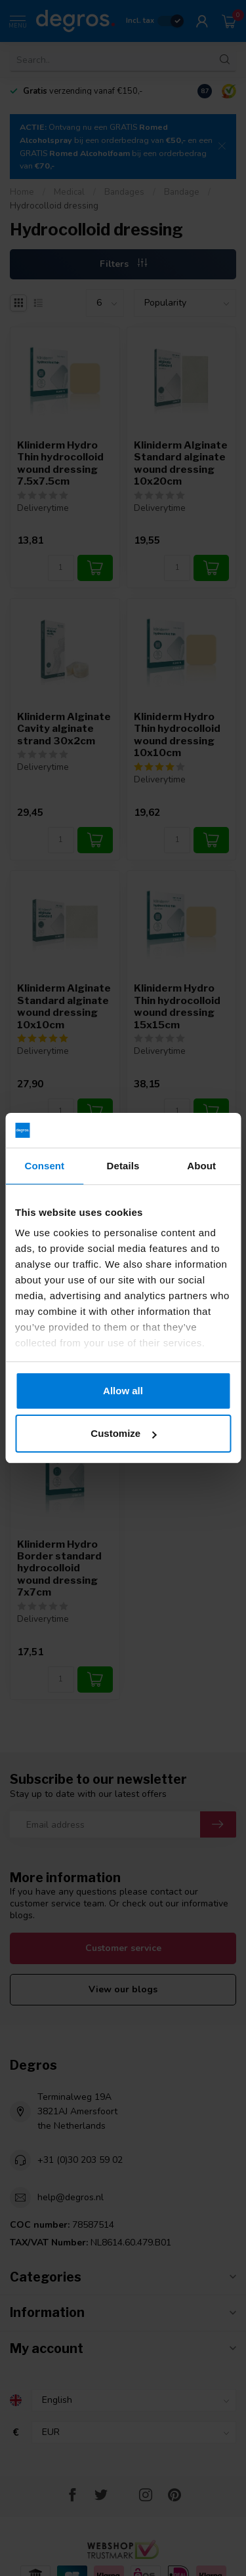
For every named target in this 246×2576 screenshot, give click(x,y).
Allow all (123, 1390)
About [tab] (201, 1165)
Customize (123, 1433)
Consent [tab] (44, 1165)
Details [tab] (123, 1165)
